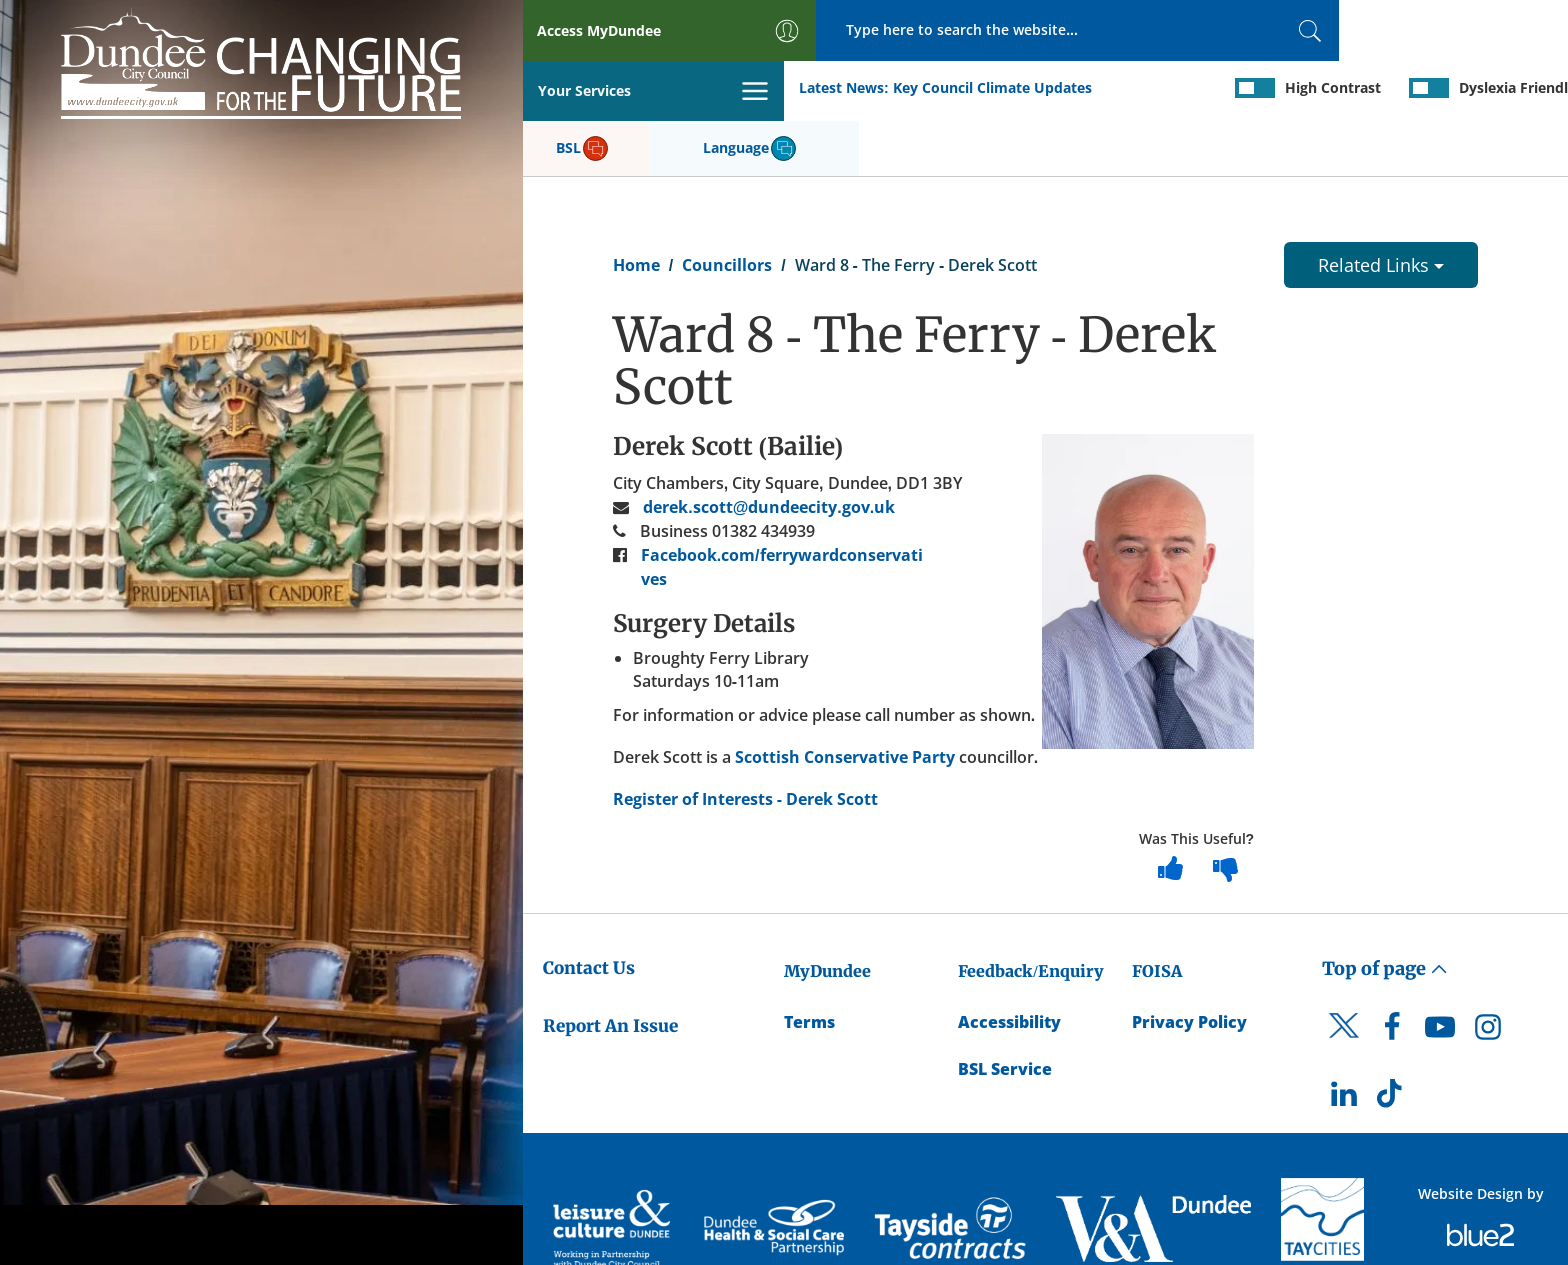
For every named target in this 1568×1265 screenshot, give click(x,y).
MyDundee (827, 912)
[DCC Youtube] (1440, 973)
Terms (809, 963)
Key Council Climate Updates (730, 88)
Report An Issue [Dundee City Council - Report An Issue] (610, 967)
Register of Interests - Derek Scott (745, 740)
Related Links (1381, 206)
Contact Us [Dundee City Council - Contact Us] (589, 909)
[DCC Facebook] (1392, 973)
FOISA (1157, 912)
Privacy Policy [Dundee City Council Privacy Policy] (1189, 963)
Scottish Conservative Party (845, 698)
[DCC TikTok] (1392, 1041)
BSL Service (1005, 1010)
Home (636, 206)
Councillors (727, 206)
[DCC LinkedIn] (1344, 1041)
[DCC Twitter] (1344, 985)
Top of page (1385, 909)
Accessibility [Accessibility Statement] (1009, 963)
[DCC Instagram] (1488, 973)
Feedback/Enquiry (1030, 912)
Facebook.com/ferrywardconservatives (782, 508)
